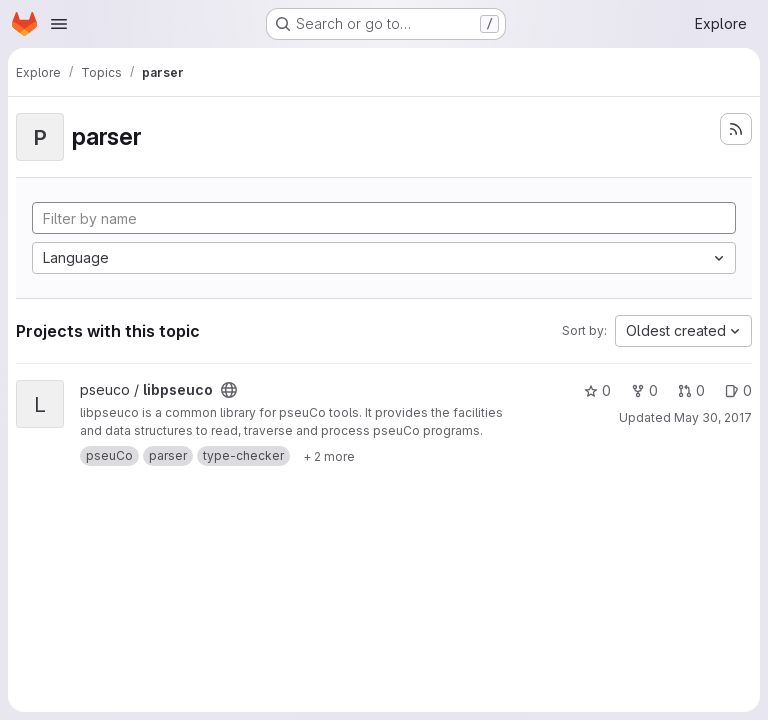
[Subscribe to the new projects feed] (736, 129)
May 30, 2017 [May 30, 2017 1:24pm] (713, 417)
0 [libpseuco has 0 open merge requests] (691, 390)
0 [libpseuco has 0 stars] (597, 390)
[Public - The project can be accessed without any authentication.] (229, 390)
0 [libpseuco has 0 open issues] (738, 390)
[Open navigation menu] (59, 24)
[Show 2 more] (329, 456)
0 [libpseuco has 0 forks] (644, 390)
